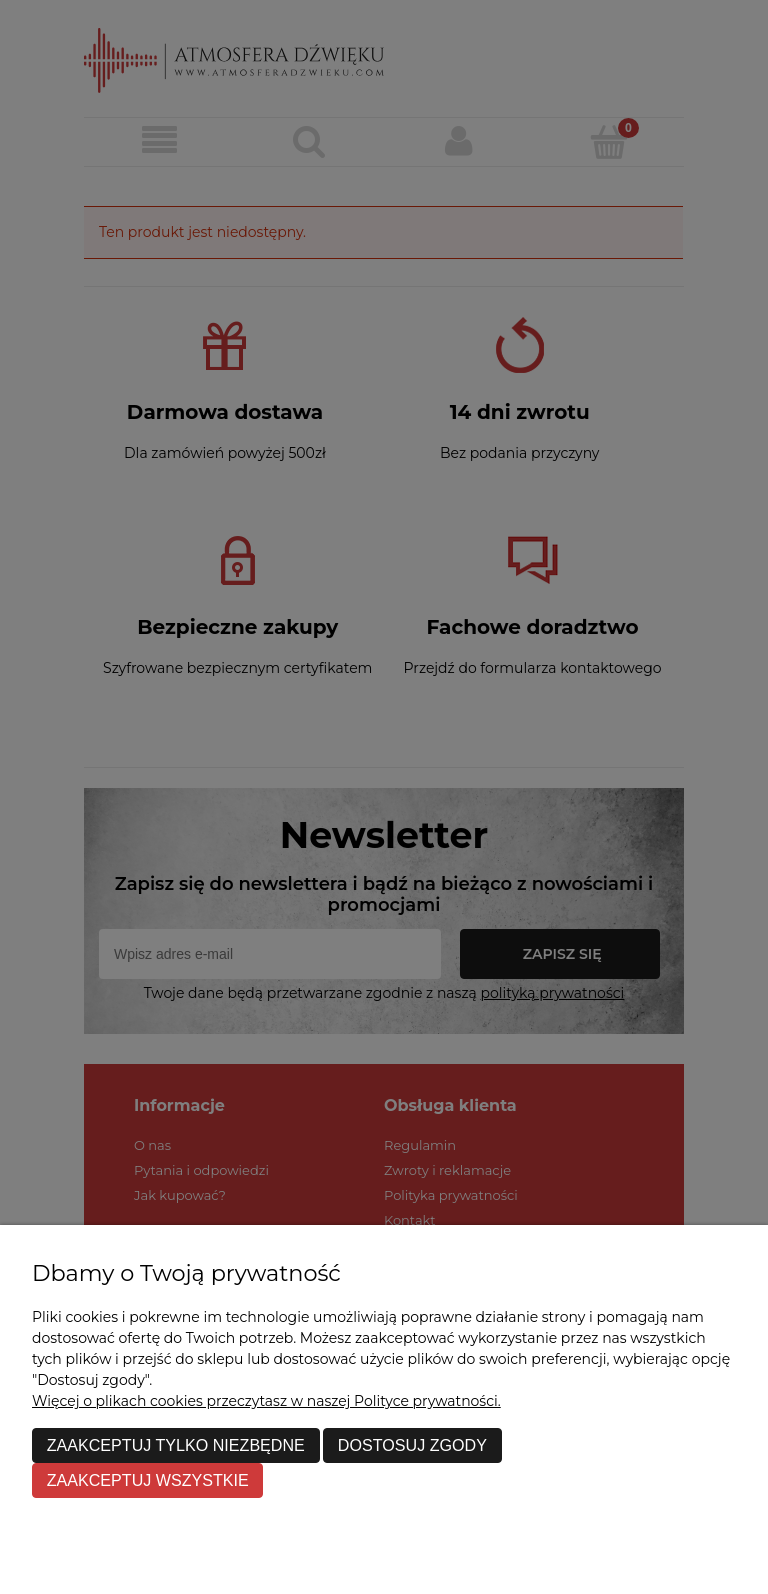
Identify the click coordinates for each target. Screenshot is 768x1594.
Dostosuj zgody (412, 1445)
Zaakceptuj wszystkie (148, 1480)
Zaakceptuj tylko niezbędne (176, 1445)
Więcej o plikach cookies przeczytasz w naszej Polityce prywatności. (266, 1401)
